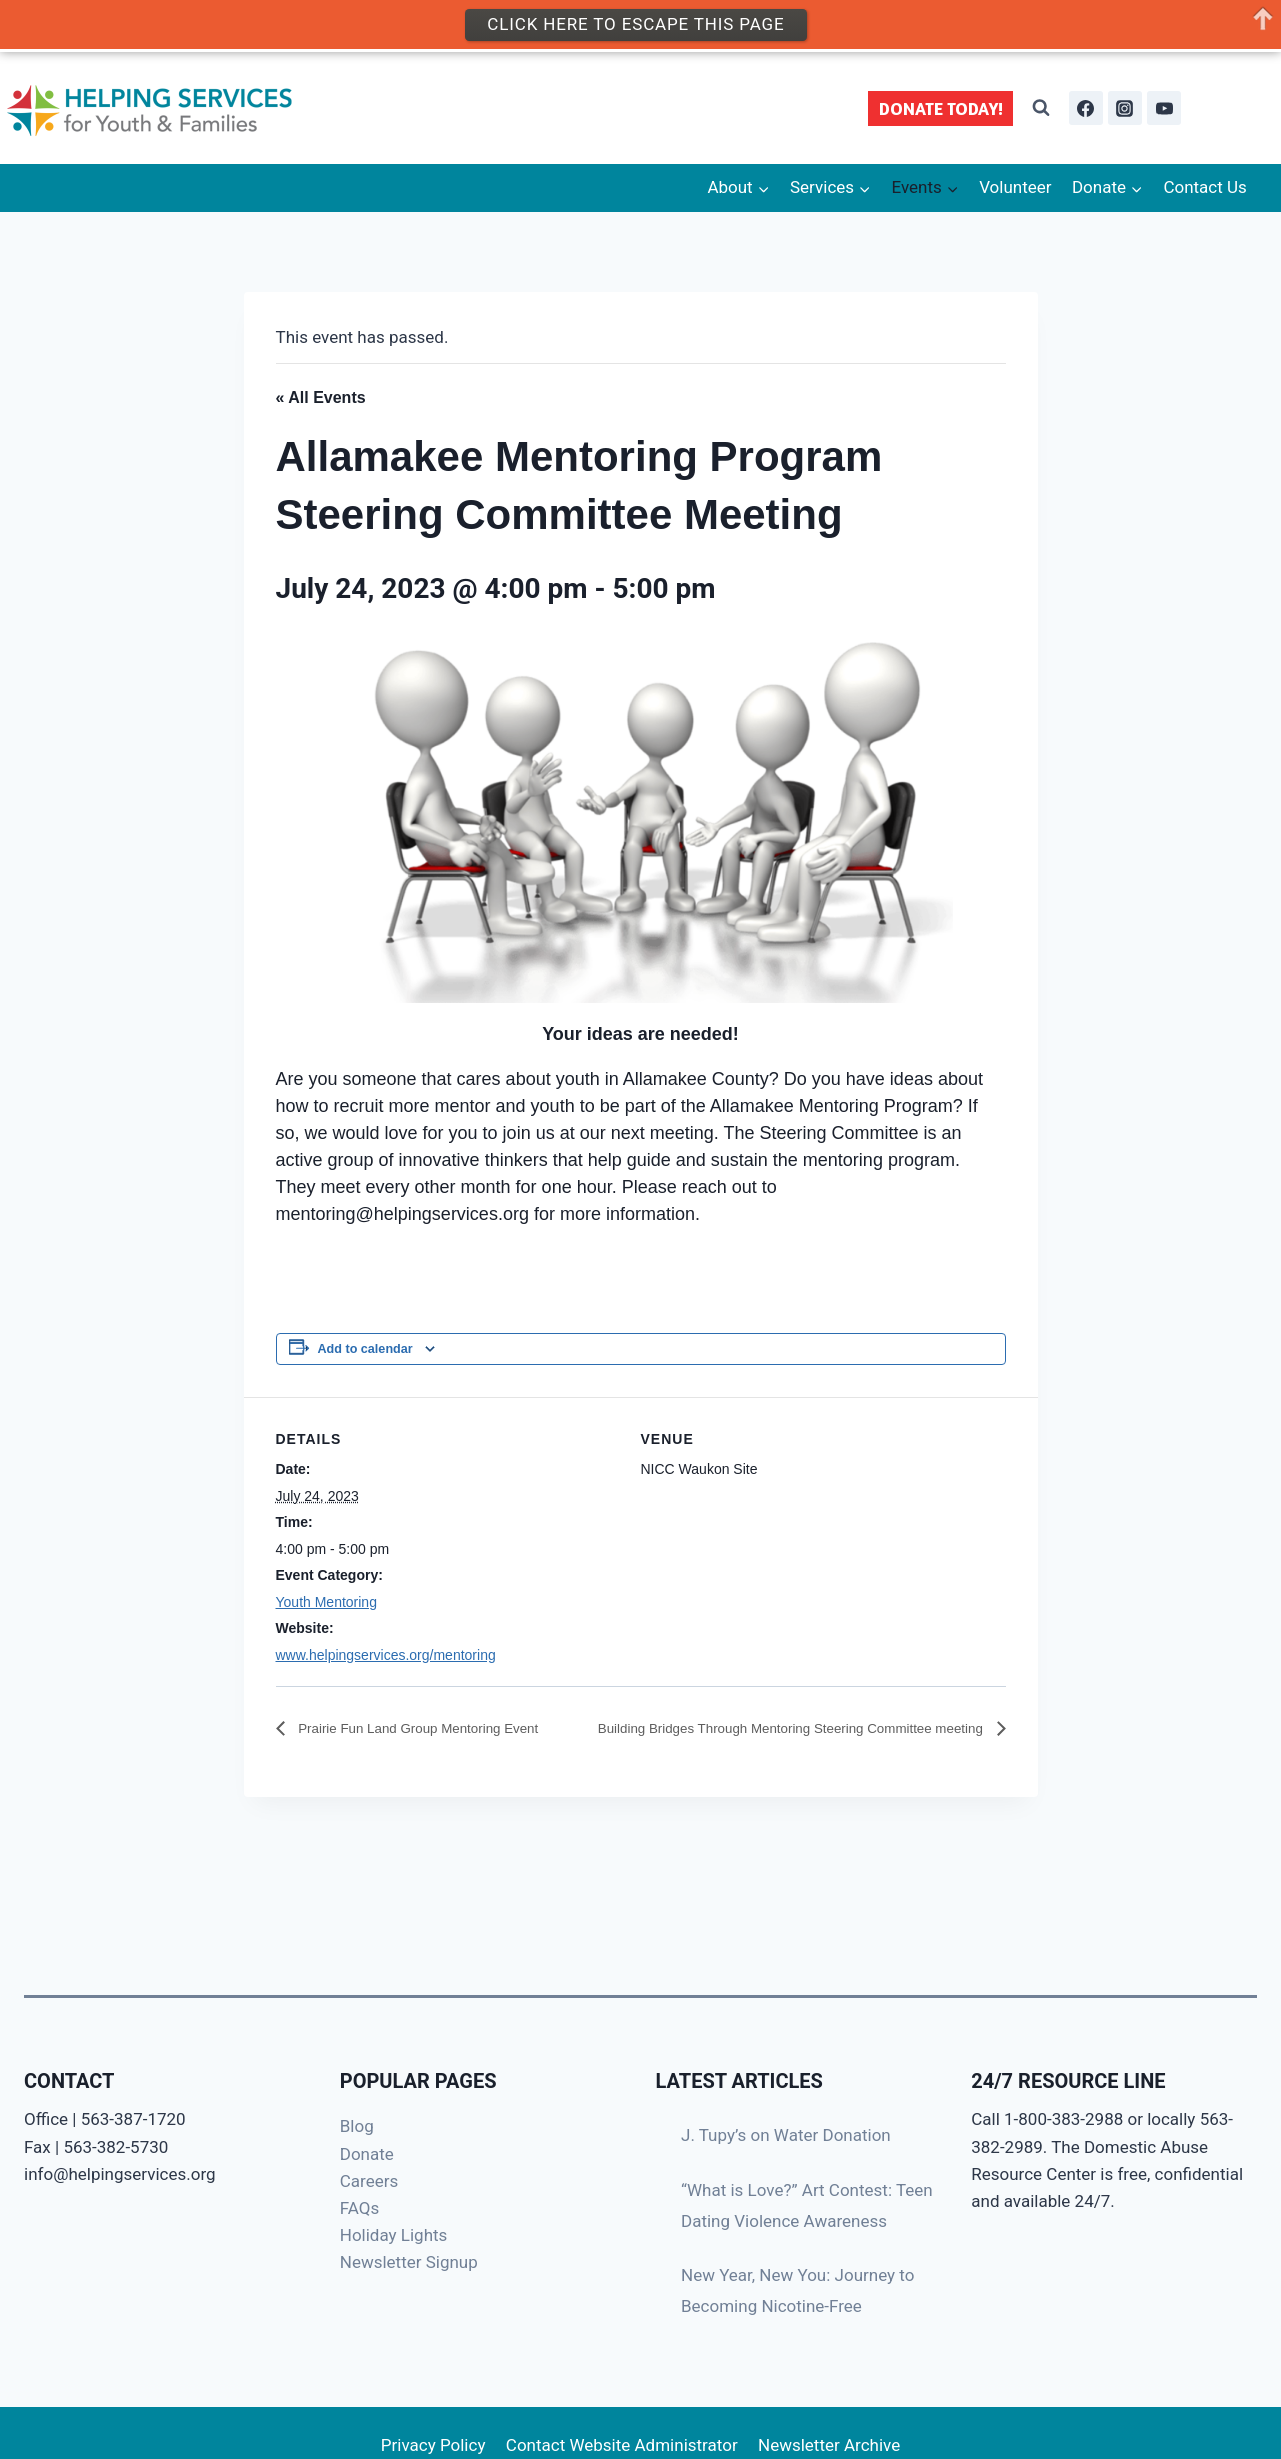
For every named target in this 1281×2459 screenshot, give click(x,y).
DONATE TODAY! (941, 108)
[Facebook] (1086, 108)
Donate (367, 2154)
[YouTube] (1164, 108)
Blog (357, 2126)
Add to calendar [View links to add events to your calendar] (365, 1349)
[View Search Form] (1041, 108)
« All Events (321, 397)
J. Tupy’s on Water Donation (786, 2135)
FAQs (359, 2208)
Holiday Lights (394, 2235)
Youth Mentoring (326, 1602)
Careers (369, 2181)
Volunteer (1015, 187)
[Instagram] (1125, 108)
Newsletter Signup (409, 2262)
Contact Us (1204, 187)
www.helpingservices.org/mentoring (386, 1655)
